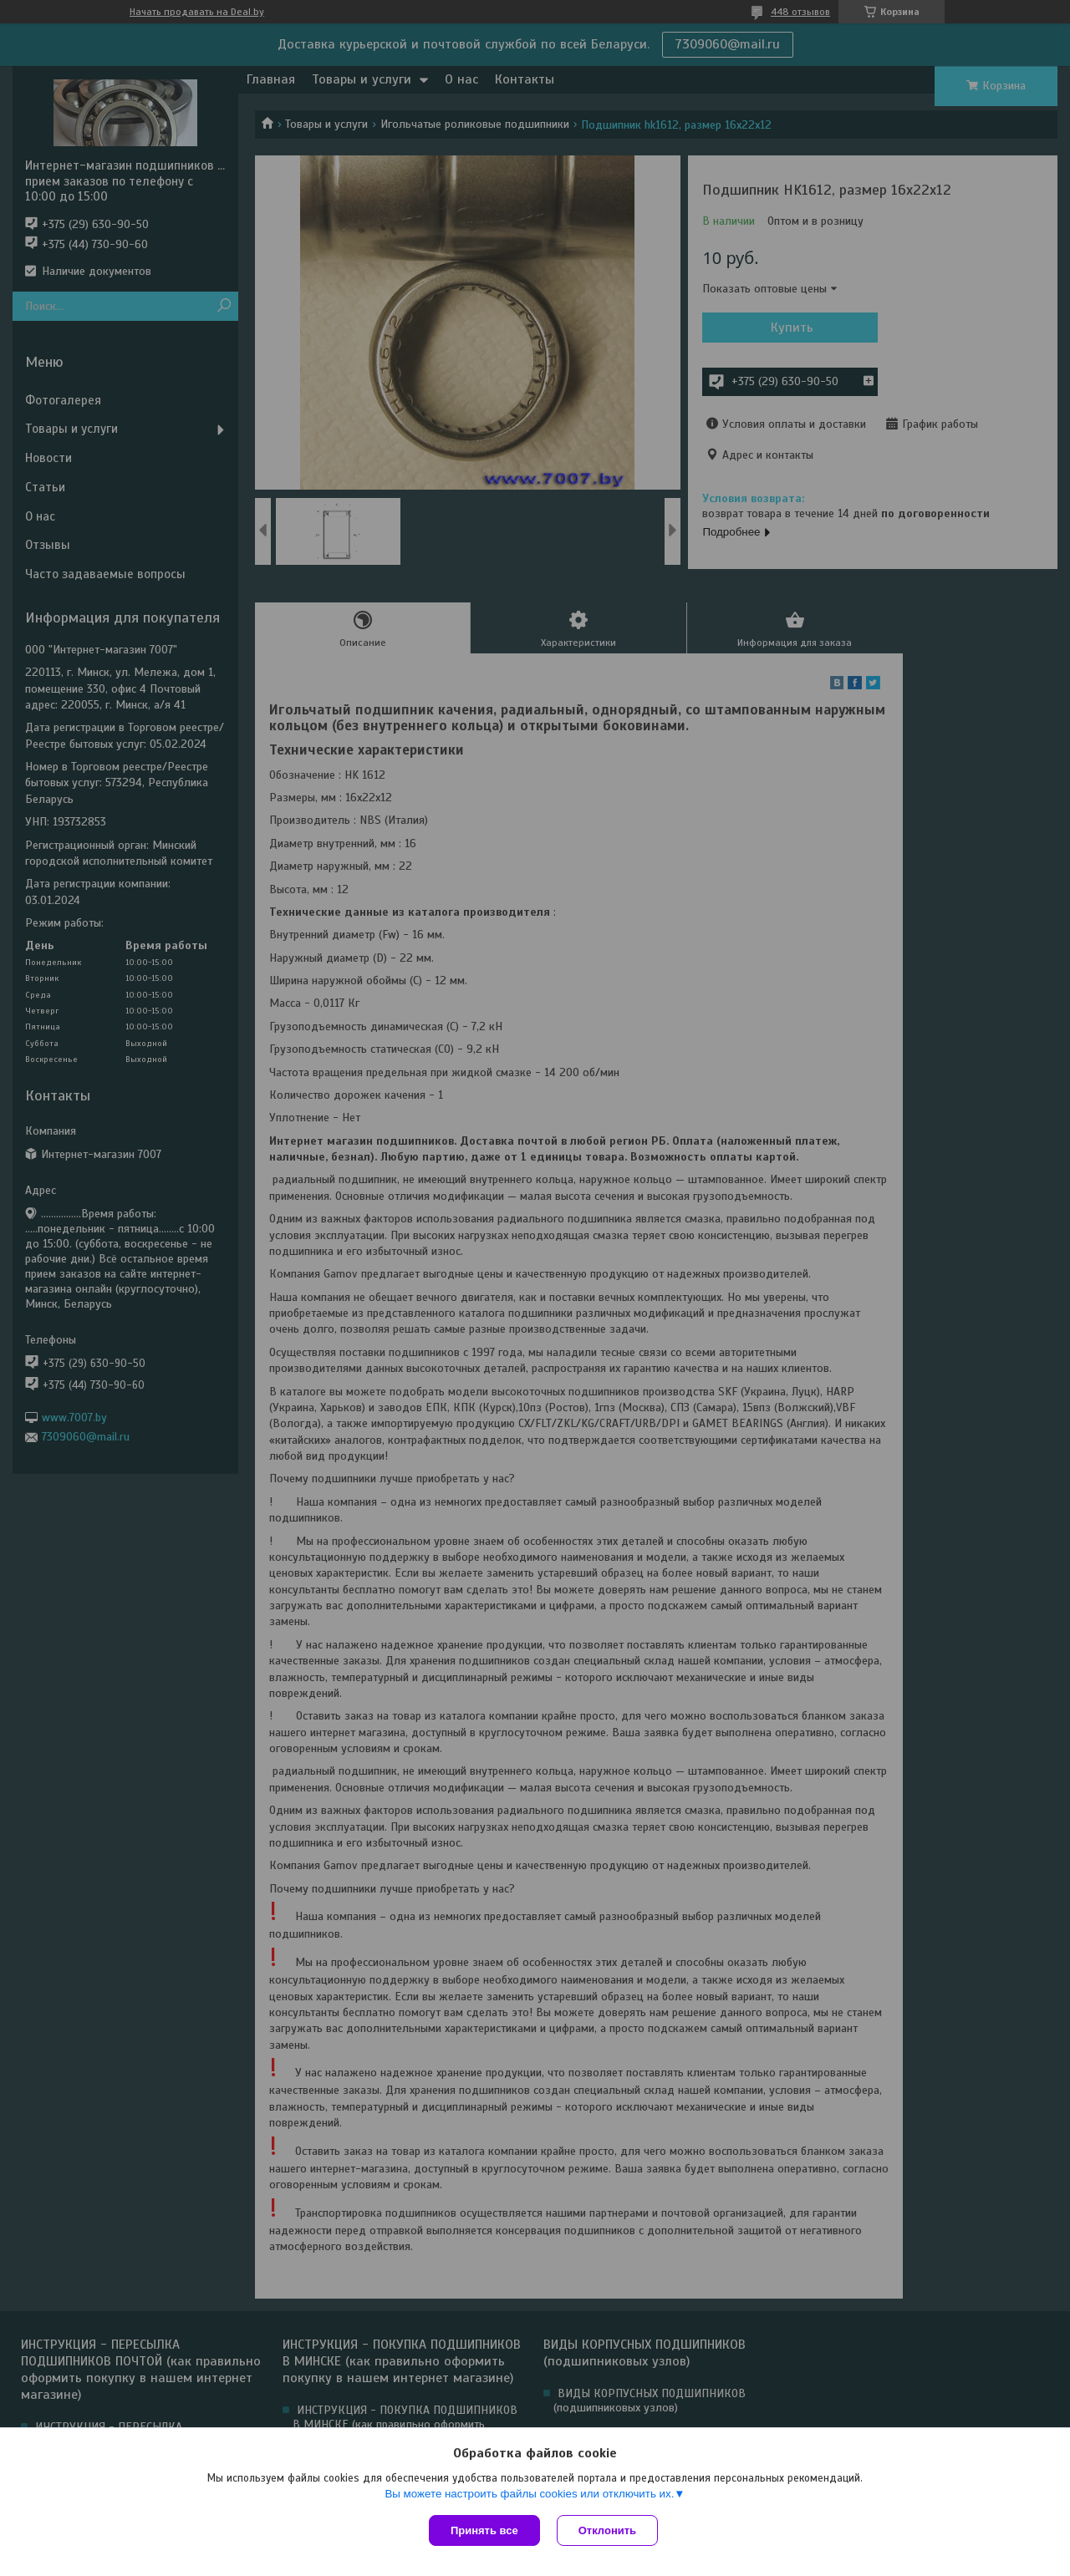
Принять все (484, 2530)
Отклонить (607, 2530)
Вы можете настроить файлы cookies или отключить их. (529, 2493)
